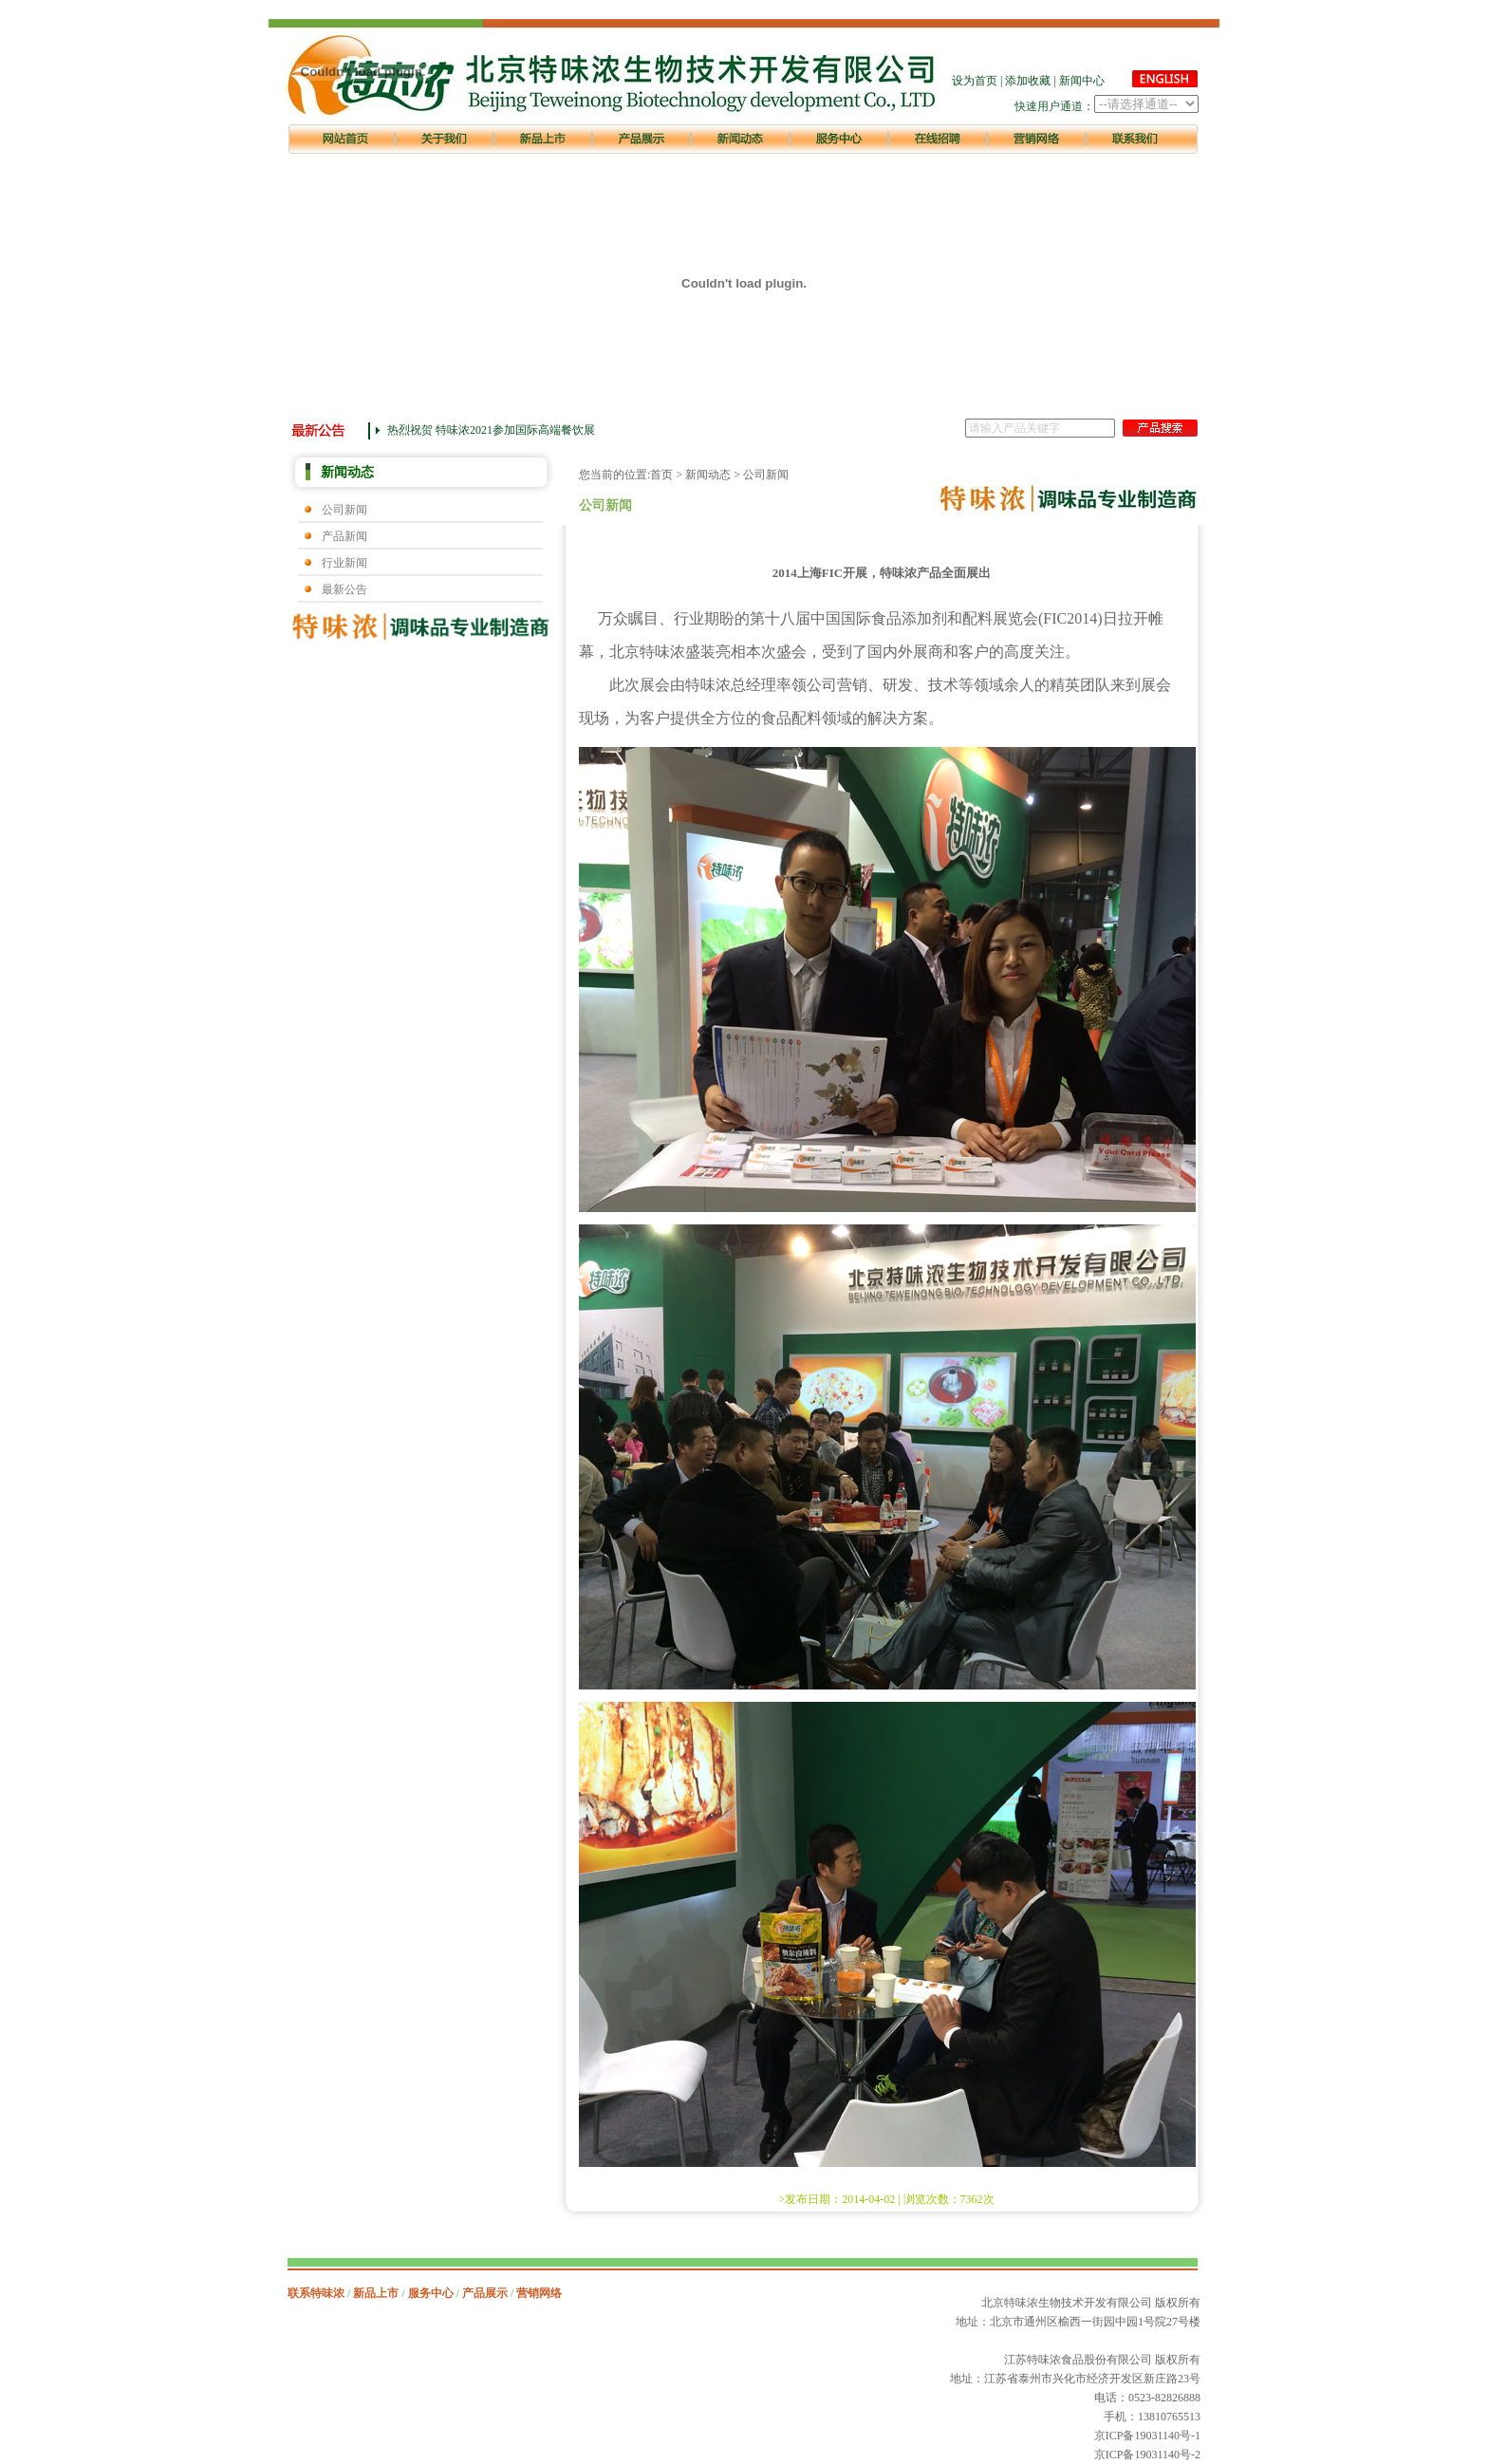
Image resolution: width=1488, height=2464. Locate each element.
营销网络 (539, 2293)
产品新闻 (344, 536)
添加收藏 (1028, 80)
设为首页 (974, 80)
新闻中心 (1082, 80)
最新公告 (344, 589)
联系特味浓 (316, 2293)
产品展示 (485, 2293)
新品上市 (376, 2293)
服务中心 (431, 2293)
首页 (661, 474)
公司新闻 (344, 509)
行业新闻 (344, 562)
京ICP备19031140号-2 (1147, 2454)
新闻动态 (708, 474)
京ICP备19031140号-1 (1147, 2435)
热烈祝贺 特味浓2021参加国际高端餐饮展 (491, 430)
